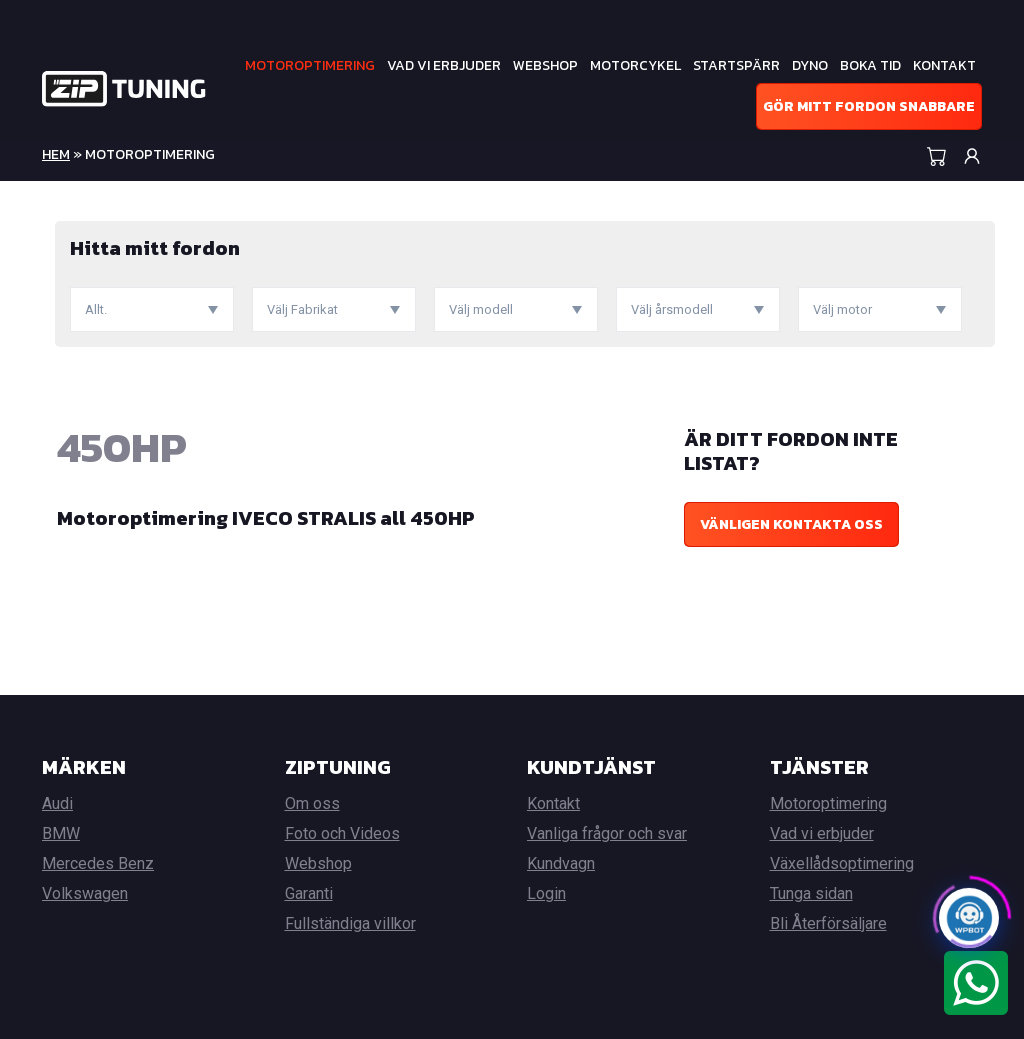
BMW (61, 833)
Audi (57, 803)
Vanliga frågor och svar (607, 833)
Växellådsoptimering (842, 863)
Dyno (810, 65)
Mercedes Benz (98, 863)
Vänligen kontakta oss (791, 524)
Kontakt (944, 65)
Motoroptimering (310, 65)
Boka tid (870, 65)
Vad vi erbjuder (444, 65)
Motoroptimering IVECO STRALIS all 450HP (266, 518)
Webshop (545, 65)
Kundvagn (561, 863)
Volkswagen (85, 893)
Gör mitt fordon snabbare (869, 106)
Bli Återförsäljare (828, 923)
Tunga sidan (811, 893)
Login (546, 893)
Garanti (309, 893)
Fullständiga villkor (350, 923)
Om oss (312, 803)
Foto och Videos (342, 833)
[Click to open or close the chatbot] (969, 915)
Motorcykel (635, 65)
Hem (56, 154)
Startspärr (736, 65)
